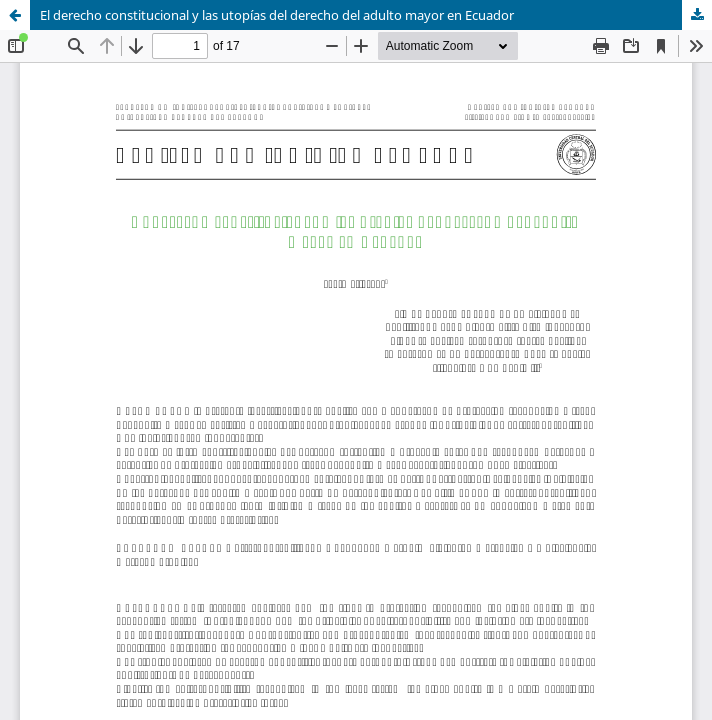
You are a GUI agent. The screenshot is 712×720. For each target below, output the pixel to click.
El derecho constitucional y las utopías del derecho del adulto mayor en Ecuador (277, 15)
